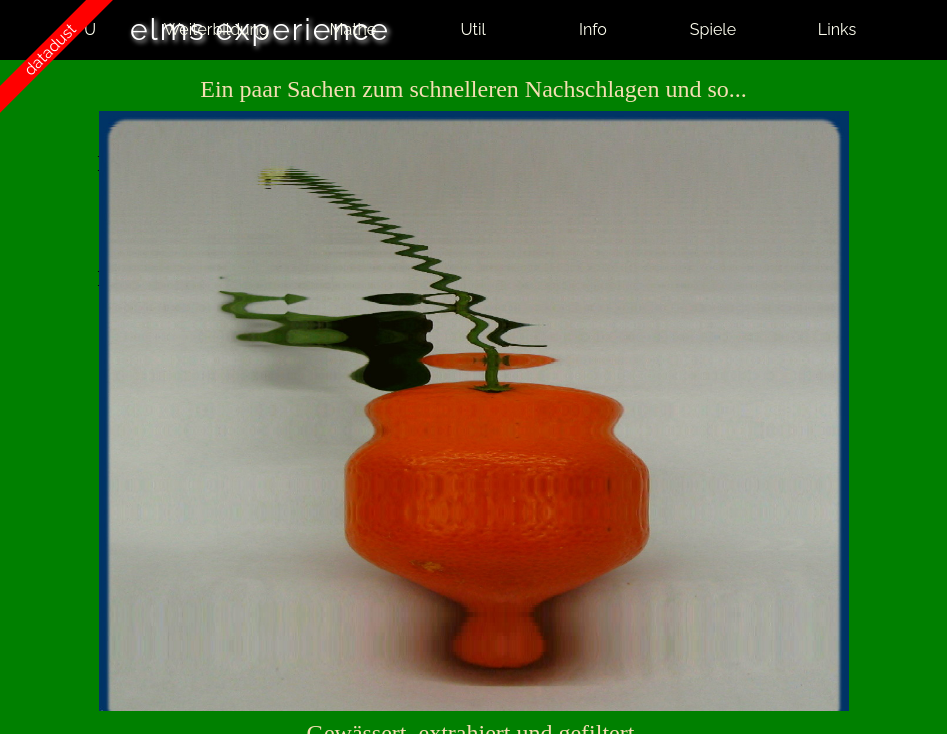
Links (837, 29)
